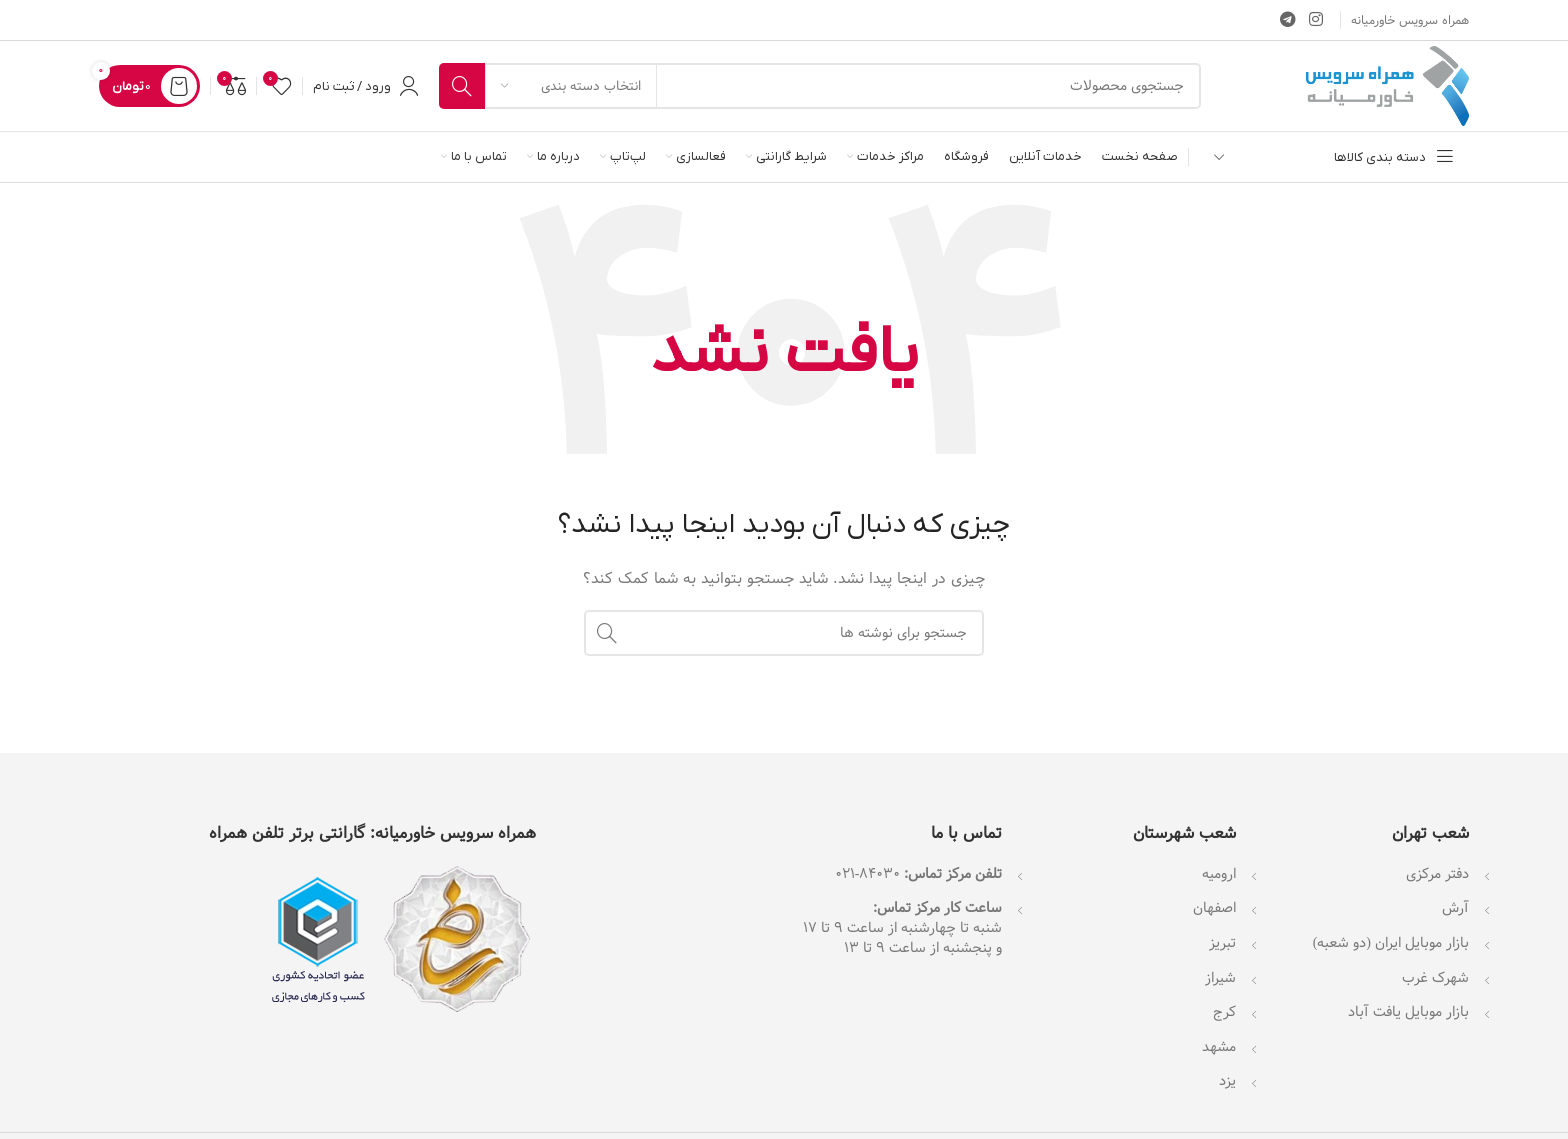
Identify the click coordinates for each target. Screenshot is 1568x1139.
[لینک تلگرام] (1287, 20)
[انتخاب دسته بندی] (571, 86)
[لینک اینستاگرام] (1316, 20)
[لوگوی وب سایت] (1387, 86)
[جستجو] (820, 86)
